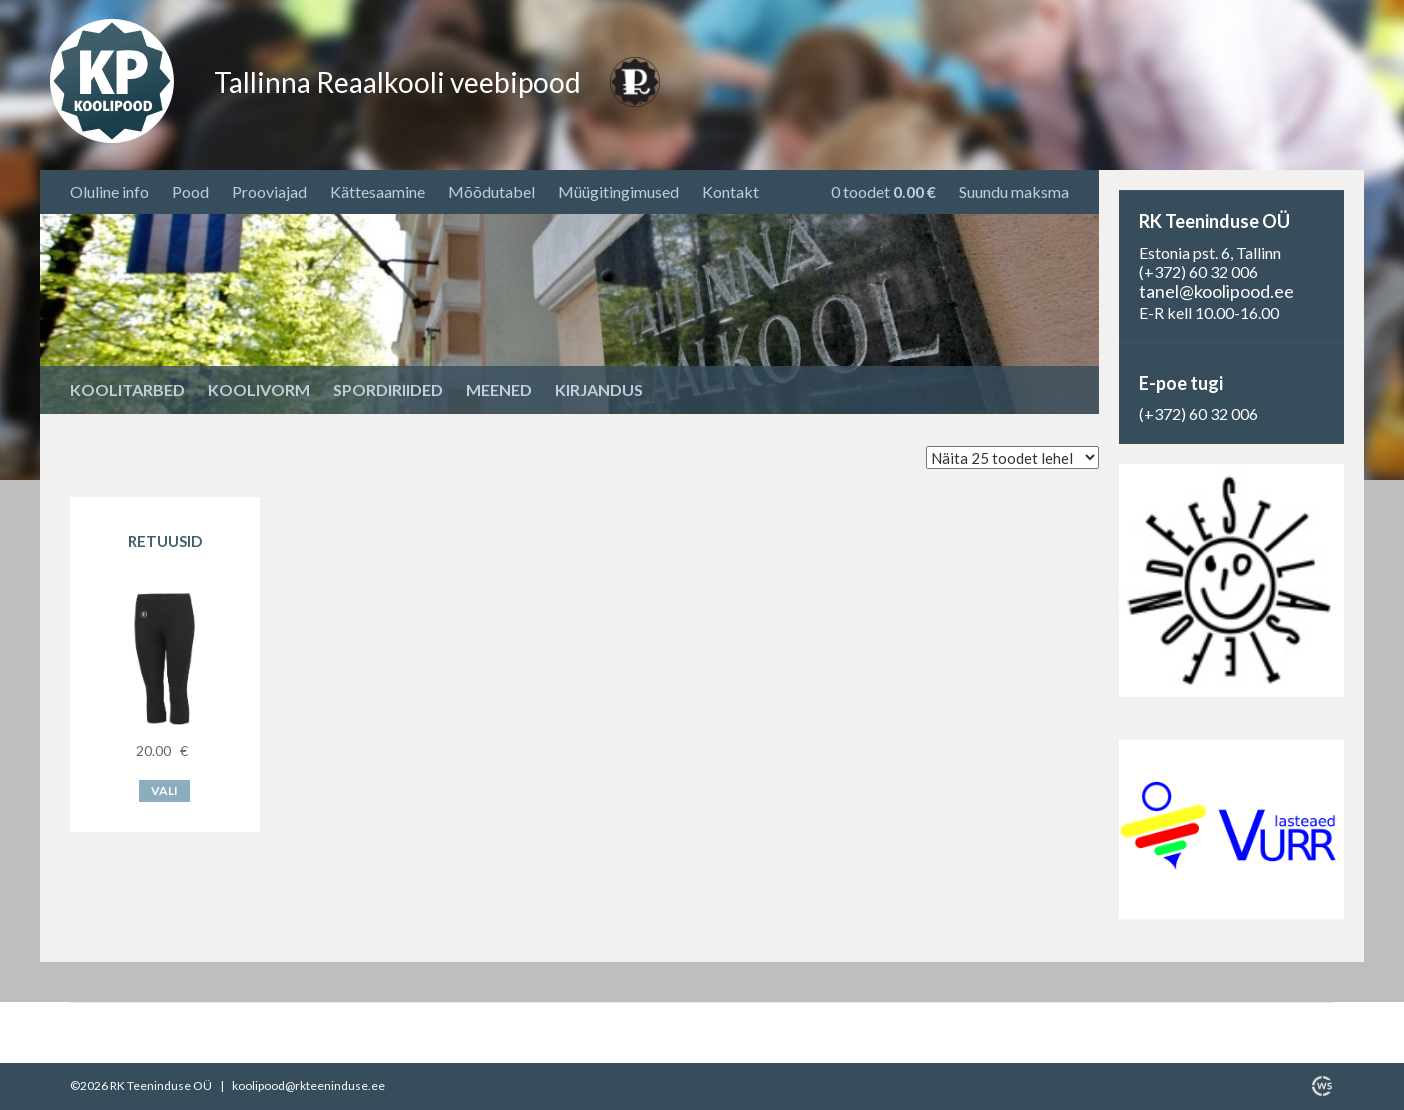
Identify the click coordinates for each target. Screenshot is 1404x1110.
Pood (190, 191)
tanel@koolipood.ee (1216, 291)
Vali (164, 790)
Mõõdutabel (491, 191)
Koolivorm (259, 389)
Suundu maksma (1014, 191)
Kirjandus (599, 389)
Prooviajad (269, 191)
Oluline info (109, 191)
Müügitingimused (618, 191)
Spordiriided (388, 389)
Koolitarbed (127, 389)
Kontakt (730, 191)
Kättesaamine (377, 191)
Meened (499, 389)
